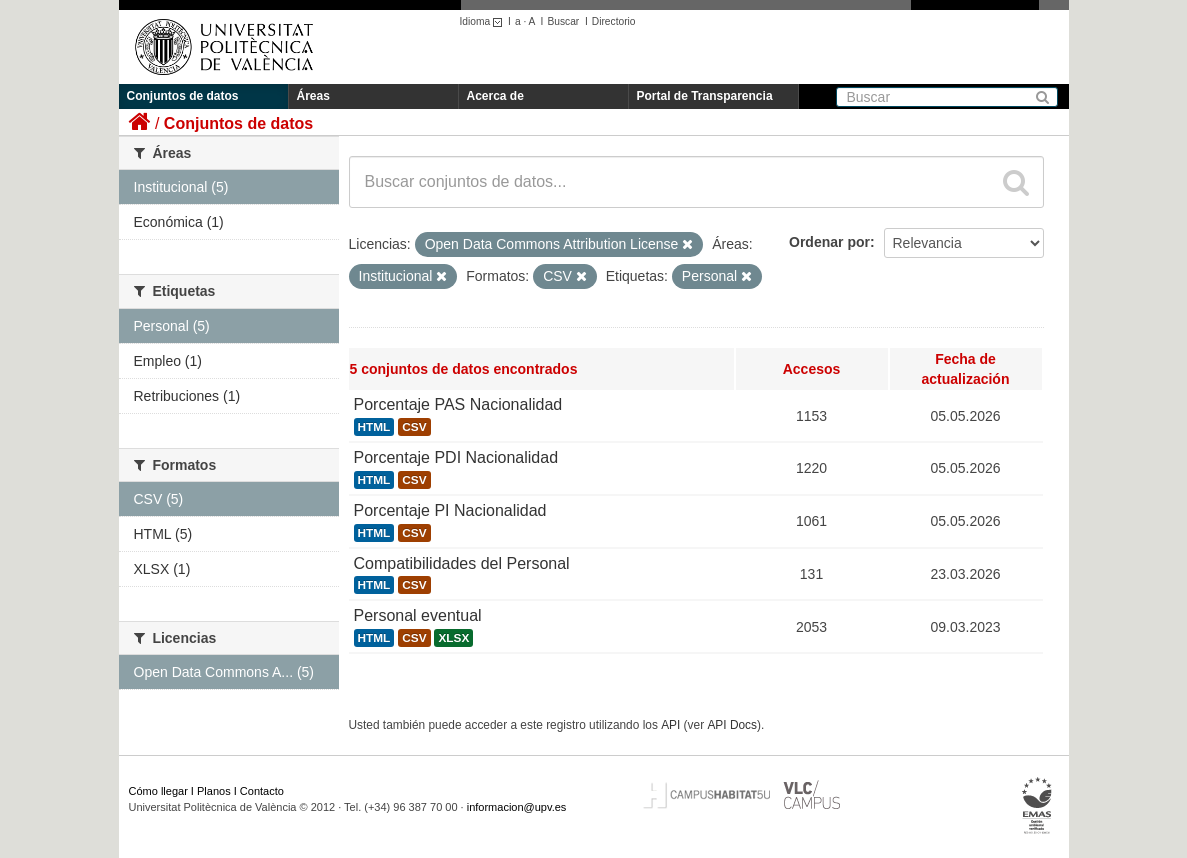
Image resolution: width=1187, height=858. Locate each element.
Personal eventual (418, 615)
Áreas (313, 96)
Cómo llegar (158, 791)
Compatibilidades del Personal (462, 563)
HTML (374, 427)
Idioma (484, 21)
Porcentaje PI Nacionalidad (450, 510)
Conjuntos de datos (183, 96)
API (670, 725)
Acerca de (495, 96)
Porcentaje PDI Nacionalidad (456, 457)
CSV (414, 427)
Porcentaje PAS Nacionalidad (458, 404)
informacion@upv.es (517, 807)
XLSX (453, 638)
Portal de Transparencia (705, 96)
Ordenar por (829, 242)
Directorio (614, 21)
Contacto (262, 791)
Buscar (563, 21)
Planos (214, 791)
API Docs (732, 725)
